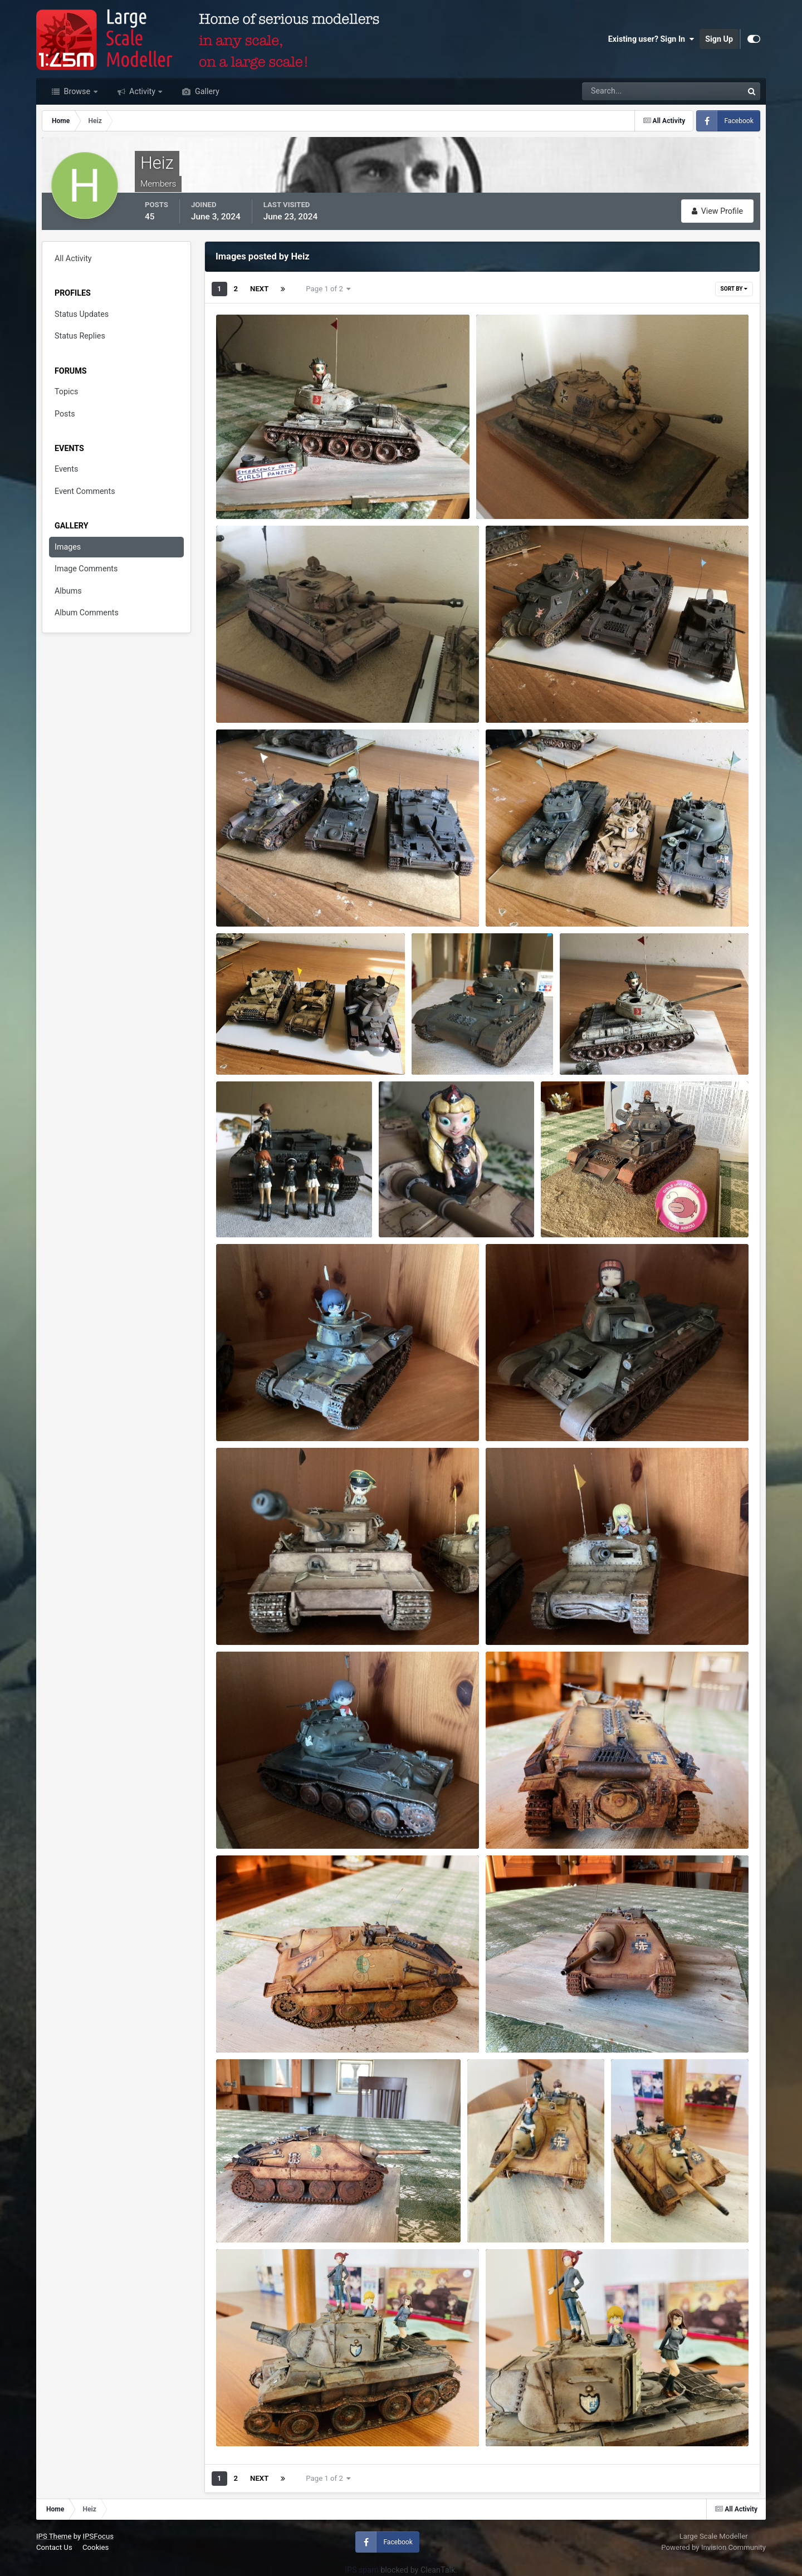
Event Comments (85, 491)
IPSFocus (98, 2536)
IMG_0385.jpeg (595, 1046)
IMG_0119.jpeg (576, 1208)
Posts (65, 413)
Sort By (734, 289)
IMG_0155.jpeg (251, 2023)
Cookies (95, 2547)
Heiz (243, 504)
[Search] (625, 91)
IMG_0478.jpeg (414, 1208)
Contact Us (54, 2547)
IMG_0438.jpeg (251, 1208)
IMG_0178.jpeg (251, 2417)
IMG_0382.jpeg (251, 897)
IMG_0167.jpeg (520, 2023)
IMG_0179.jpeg (251, 490)
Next (259, 289)
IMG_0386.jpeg (520, 897)
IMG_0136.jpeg (520, 1616)
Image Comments (86, 568)
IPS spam (362, 2569)
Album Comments (87, 612)
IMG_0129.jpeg (520, 1412)
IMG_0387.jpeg (251, 1046)
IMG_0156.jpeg (520, 1819)
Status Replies (80, 335)
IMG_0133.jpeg (512, 490)
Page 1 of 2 (328, 289)
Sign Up (719, 39)
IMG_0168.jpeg (251, 2213)
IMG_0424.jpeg (446, 1046)
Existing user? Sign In (651, 39)
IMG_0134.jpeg (251, 1616)
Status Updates (82, 314)
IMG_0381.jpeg (520, 693)
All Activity (73, 258)
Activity (143, 91)
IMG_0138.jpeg (251, 1819)
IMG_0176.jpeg (502, 2213)
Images (68, 546)
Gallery (206, 91)
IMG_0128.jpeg (251, 1412)
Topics (66, 391)
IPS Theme (53, 2536)
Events (66, 468)
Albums (68, 590)
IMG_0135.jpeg (251, 693)
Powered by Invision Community (713, 2547)
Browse (77, 91)
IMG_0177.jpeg (646, 2213)
